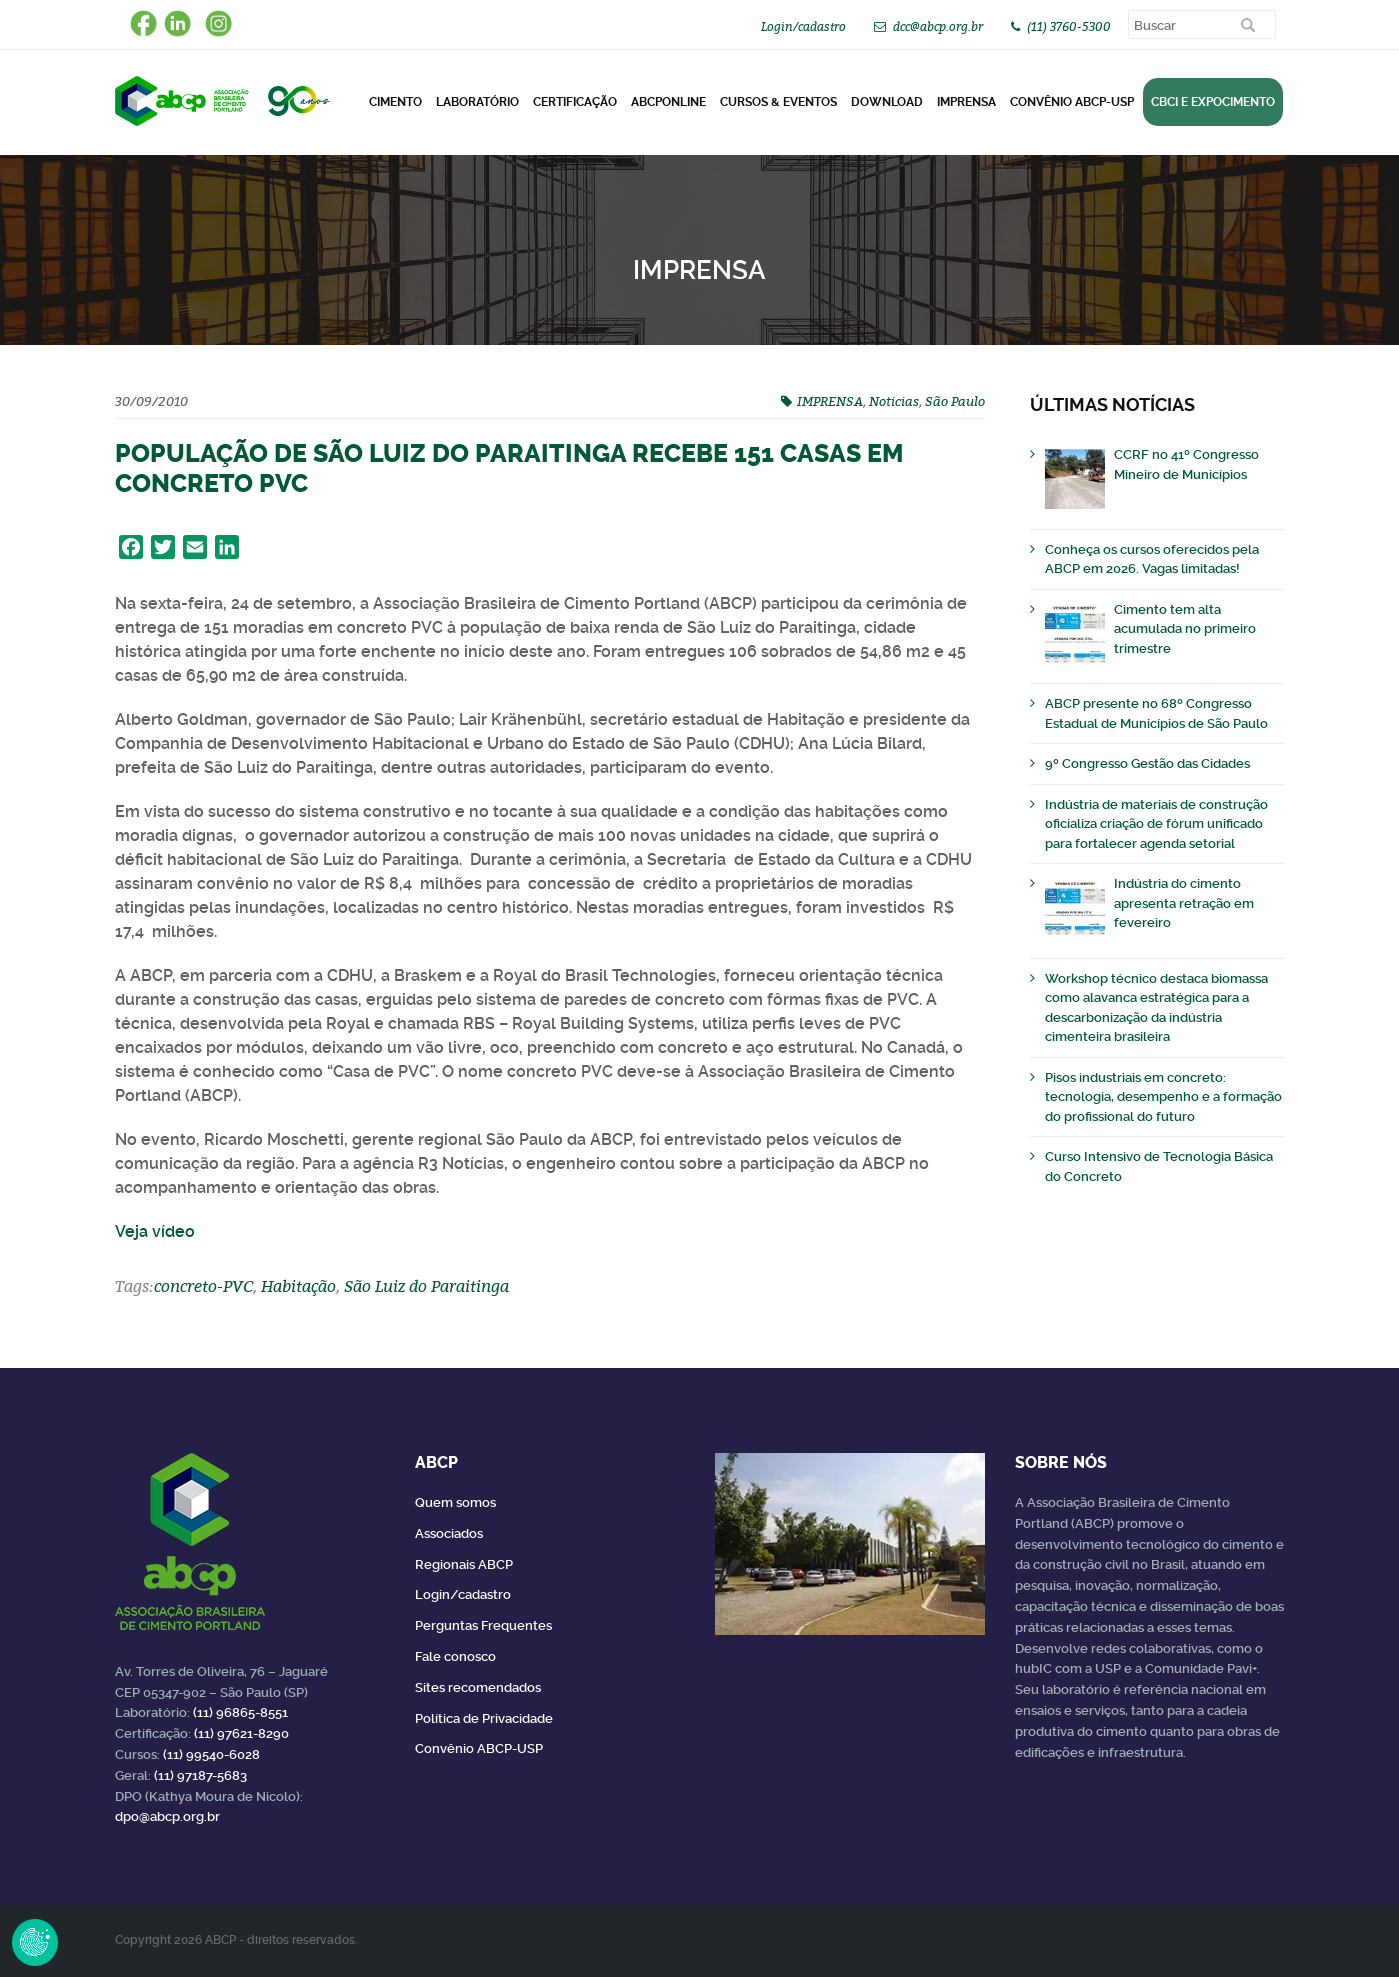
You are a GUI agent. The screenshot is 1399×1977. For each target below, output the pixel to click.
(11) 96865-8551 (240, 1712)
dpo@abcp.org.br (167, 1816)
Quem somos (455, 1502)
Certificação (575, 102)
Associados (449, 1533)
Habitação (298, 1286)
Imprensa (966, 102)
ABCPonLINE (668, 102)
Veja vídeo (155, 1231)
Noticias (894, 401)
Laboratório (477, 102)
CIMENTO (395, 102)
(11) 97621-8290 (241, 1733)
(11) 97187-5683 (200, 1775)
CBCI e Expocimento (1213, 102)
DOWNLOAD (887, 102)
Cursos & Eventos (778, 102)
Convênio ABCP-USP (1072, 102)
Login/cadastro (803, 26)
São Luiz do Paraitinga (426, 1286)
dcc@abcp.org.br (938, 26)
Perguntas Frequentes (483, 1625)
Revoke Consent (35, 1942)
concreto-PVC (203, 1286)
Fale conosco (455, 1656)
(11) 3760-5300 (1069, 26)
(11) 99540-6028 (211, 1754)
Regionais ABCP (464, 1564)
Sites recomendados (478, 1687)
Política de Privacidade (484, 1718)
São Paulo (955, 401)
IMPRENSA (830, 401)
